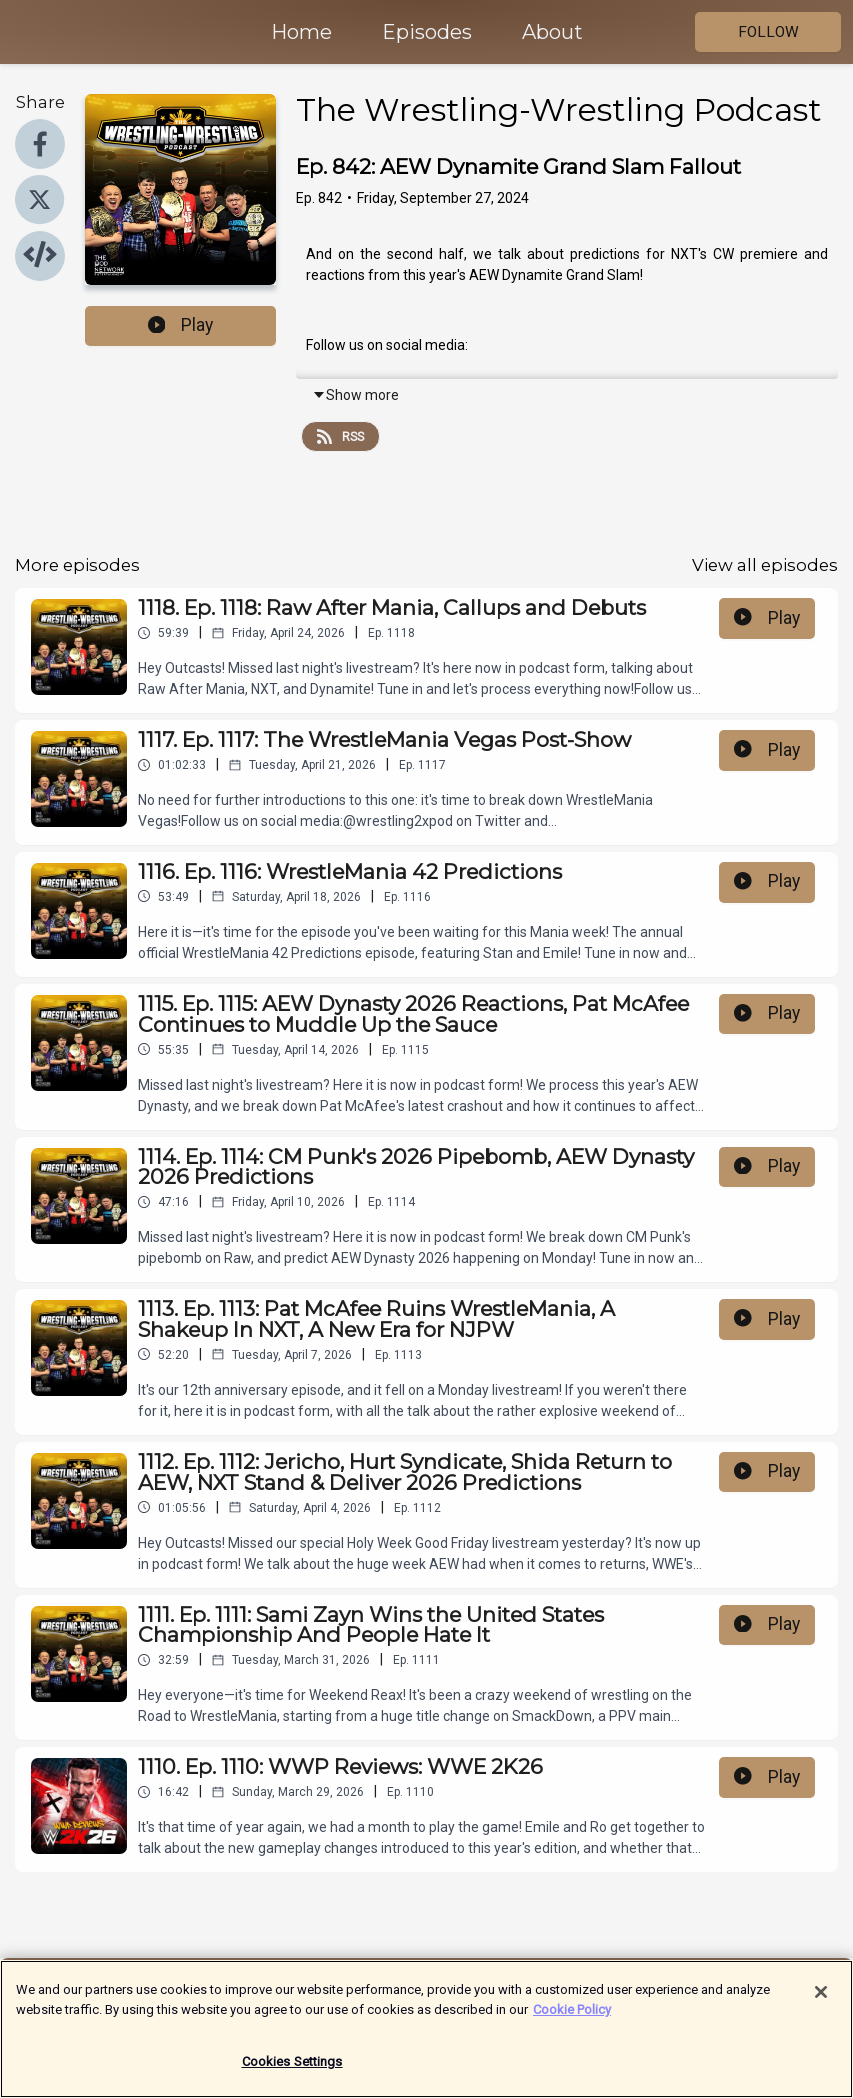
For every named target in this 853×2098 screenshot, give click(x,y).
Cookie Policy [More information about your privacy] (572, 2019)
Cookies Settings (292, 2072)
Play (181, 325)
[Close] (821, 2003)
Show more (355, 395)
